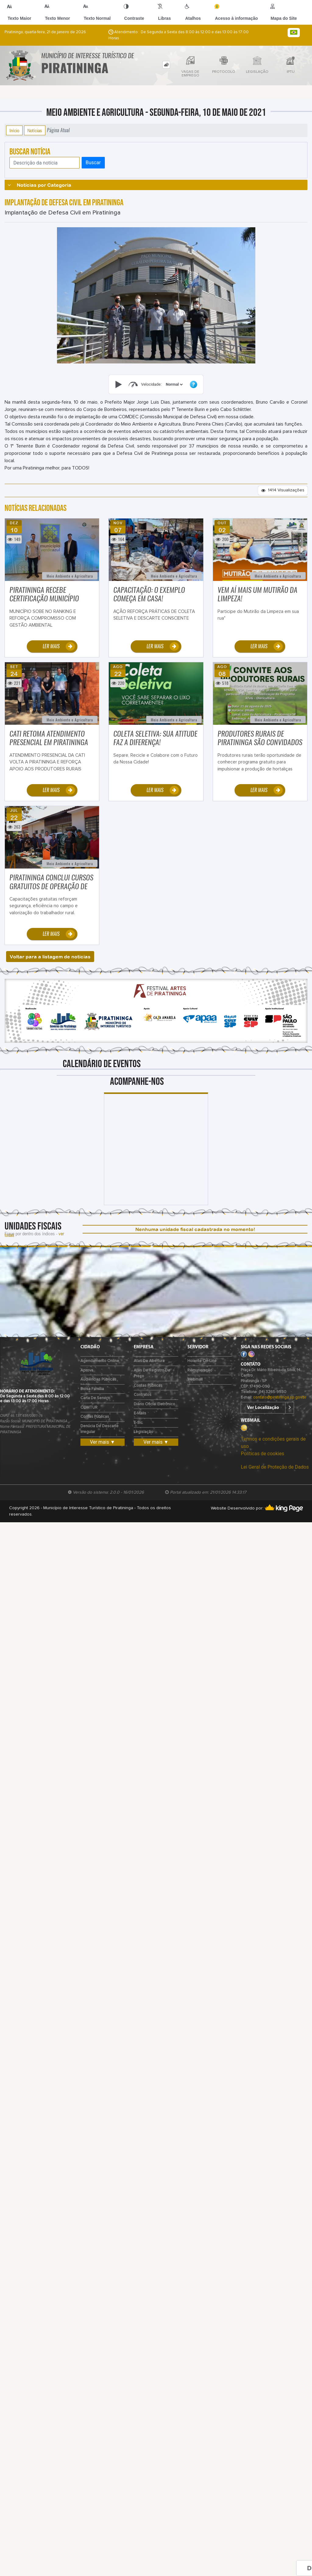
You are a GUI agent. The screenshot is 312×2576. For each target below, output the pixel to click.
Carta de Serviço (95, 1398)
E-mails (140, 1413)
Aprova (86, 1370)
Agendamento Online (99, 1361)
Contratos (142, 1395)
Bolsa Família (92, 1389)
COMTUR (89, 1408)
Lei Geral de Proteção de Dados (275, 1467)
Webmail (195, 1380)
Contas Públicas (94, 1417)
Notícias (34, 130)
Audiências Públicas (98, 1380)
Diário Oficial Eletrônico (154, 1404)
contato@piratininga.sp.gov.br (279, 1397)
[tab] (166, 65)
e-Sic (138, 1423)
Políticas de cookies (262, 1453)
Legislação (143, 1432)
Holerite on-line (202, 1361)
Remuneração (199, 1370)
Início (14, 130)
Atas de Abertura (149, 1361)
